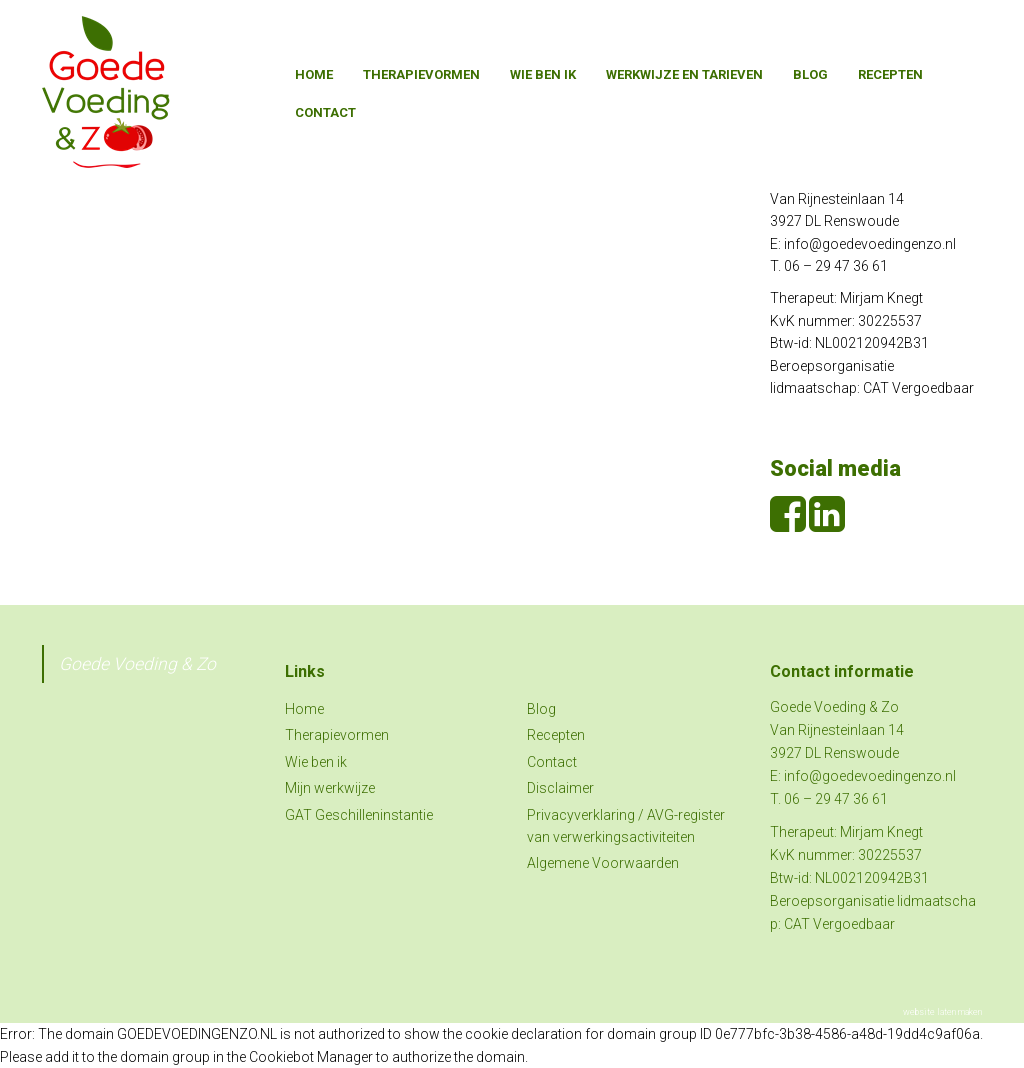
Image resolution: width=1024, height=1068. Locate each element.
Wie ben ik (543, 74)
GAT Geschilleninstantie (359, 815)
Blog (810, 74)
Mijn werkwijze (330, 788)
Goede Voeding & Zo (137, 664)
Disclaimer (560, 788)
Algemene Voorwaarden (603, 863)
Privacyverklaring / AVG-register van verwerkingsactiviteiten (626, 826)
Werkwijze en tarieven (684, 74)
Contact (325, 112)
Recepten (890, 74)
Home (314, 74)
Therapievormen (421, 74)
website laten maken (942, 1012)
